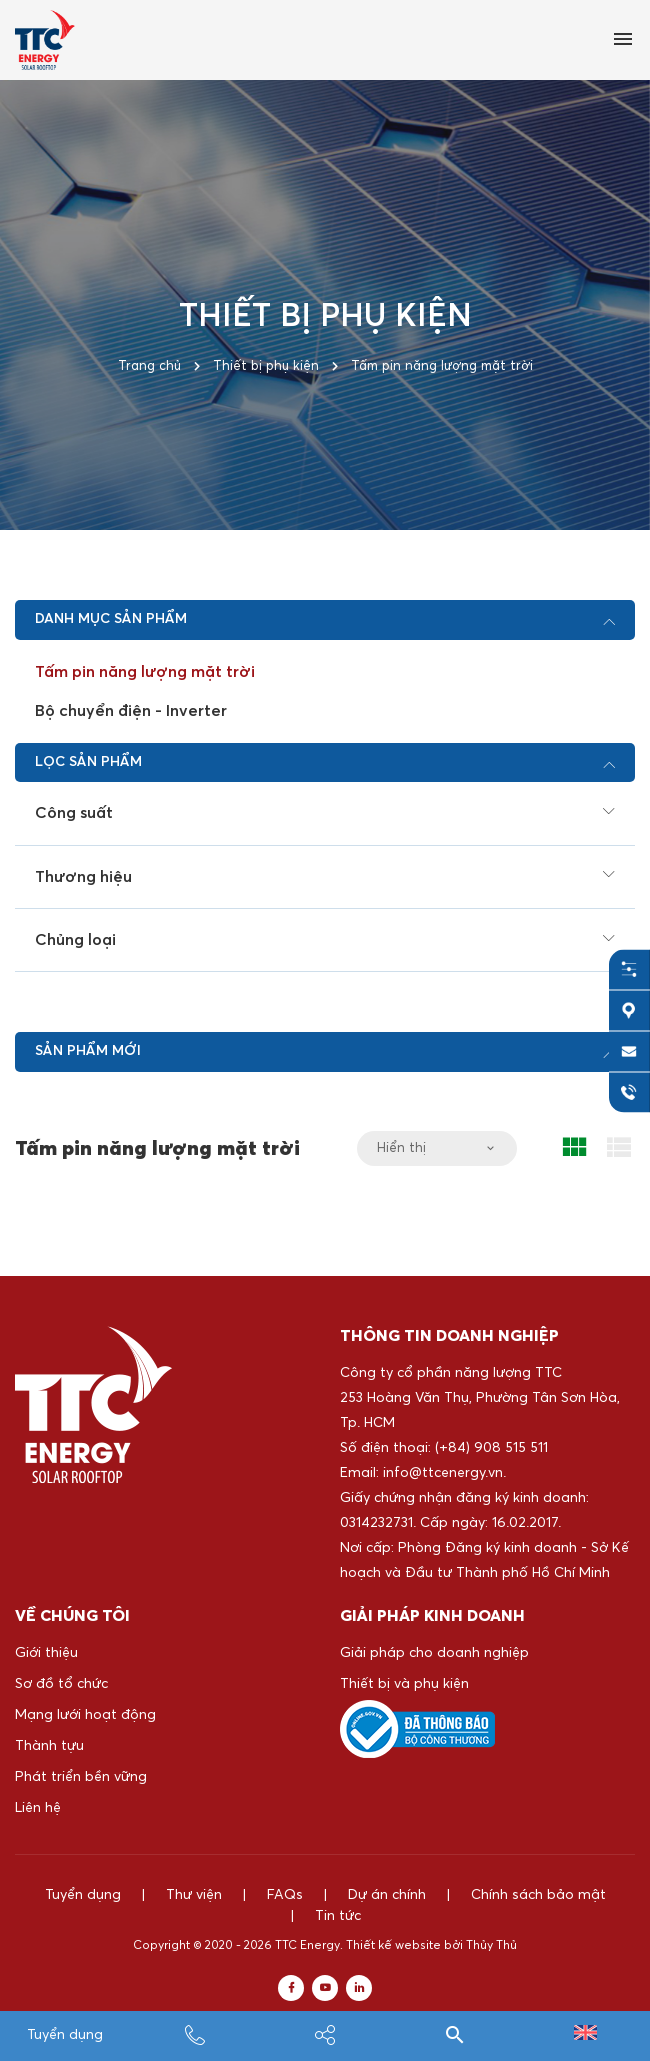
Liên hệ (38, 1808)
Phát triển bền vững (81, 1777)
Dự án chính (387, 1895)
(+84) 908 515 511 (491, 1448)
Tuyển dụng (65, 2035)
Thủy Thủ (491, 1956)
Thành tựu (49, 1746)
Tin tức (325, 1926)
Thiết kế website (393, 1956)
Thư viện (194, 1895)
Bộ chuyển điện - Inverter (131, 711)
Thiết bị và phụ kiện (404, 1684)
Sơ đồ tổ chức (61, 1684)
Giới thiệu (46, 1653)
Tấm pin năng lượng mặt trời (145, 672)
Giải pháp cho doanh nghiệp (434, 1653)
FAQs (285, 1895)
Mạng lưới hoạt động (85, 1715)
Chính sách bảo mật (538, 1895)
